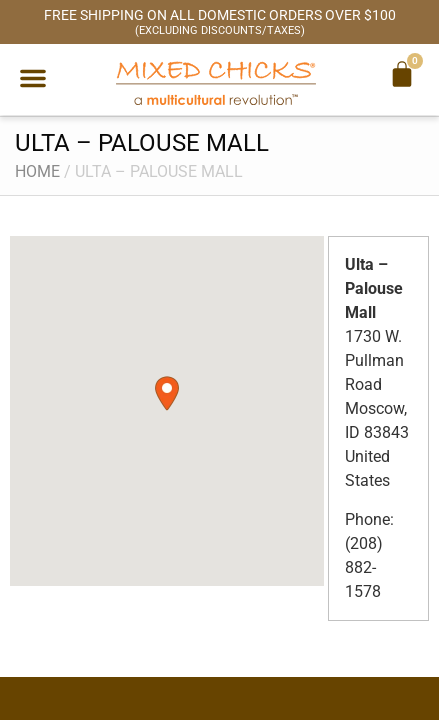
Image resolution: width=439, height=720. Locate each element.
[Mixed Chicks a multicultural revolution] (216, 82)
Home (37, 171)
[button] (33, 78)
